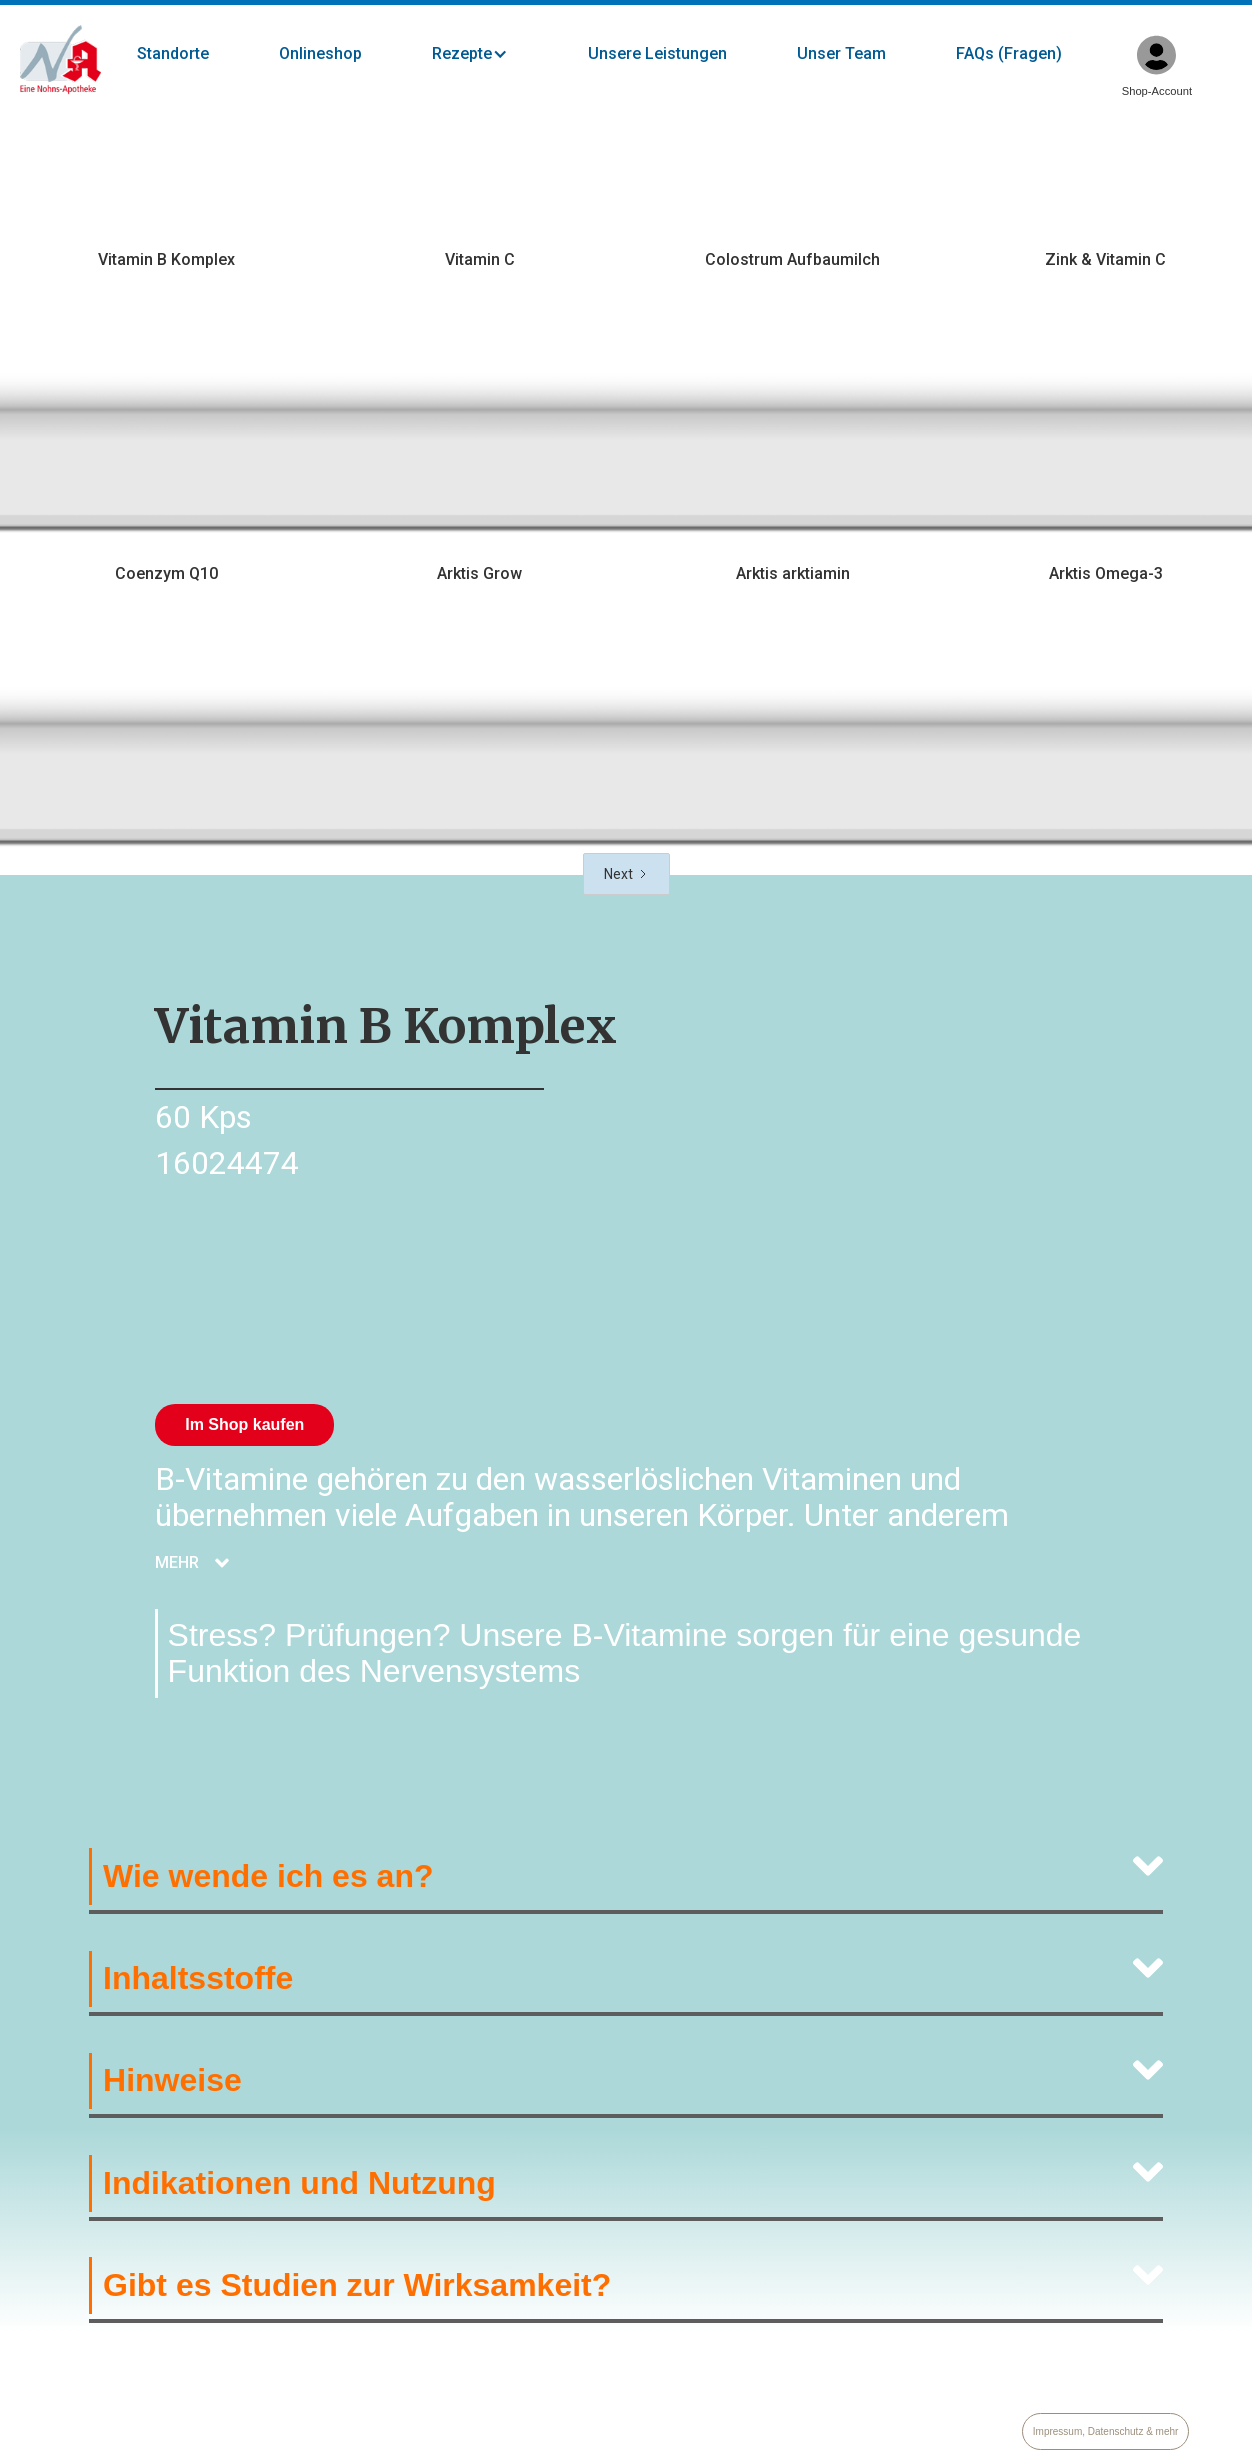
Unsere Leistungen (657, 53)
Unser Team (841, 53)
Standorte (173, 53)
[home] (60, 60)
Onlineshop (320, 53)
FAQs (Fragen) (1009, 53)
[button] (490, 54)
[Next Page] (626, 874)
